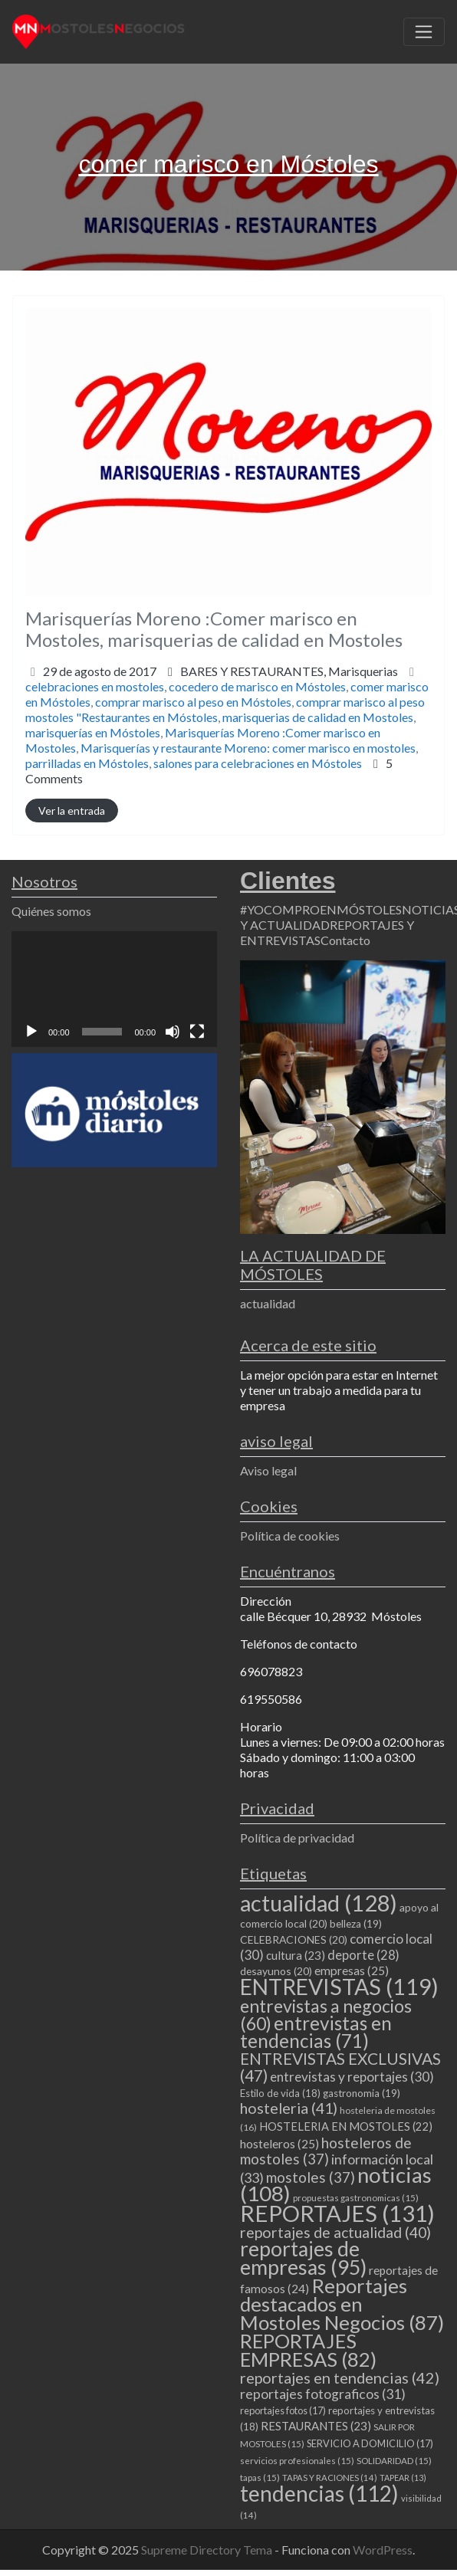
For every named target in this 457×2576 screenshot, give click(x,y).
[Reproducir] (31, 1031)
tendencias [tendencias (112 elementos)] (319, 2493)
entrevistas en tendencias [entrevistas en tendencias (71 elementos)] (316, 2032)
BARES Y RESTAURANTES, (289, 671)
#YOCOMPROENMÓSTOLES (321, 909)
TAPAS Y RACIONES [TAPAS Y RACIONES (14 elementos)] (329, 2477)
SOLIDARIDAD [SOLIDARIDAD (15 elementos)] (394, 2461)
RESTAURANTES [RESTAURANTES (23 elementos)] (316, 2426)
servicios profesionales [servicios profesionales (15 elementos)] (297, 2461)
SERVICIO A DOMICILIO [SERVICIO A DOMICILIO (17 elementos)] (370, 2443)
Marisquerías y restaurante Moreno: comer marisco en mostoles (248, 747)
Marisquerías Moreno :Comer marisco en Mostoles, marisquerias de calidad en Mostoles (214, 629)
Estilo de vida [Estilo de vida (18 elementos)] (280, 2093)
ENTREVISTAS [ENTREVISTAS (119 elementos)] (339, 1987)
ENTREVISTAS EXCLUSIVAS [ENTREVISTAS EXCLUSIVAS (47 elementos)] (340, 2067)
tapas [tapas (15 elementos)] (260, 2477)
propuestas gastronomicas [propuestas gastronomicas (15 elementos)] (356, 2198)
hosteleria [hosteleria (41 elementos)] (288, 2108)
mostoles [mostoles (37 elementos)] (310, 2177)
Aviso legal (268, 1470)
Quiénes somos (51, 911)
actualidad (267, 1303)
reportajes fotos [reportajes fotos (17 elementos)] (283, 2410)
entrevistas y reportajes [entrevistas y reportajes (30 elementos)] (352, 2077)
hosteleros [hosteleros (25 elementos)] (279, 2144)
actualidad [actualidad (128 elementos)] (318, 1902)
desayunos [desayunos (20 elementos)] (276, 1970)
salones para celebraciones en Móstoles (257, 763)
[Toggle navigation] (424, 32)
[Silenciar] (172, 1031)
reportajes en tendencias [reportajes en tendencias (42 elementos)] (339, 2377)
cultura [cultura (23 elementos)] (295, 1955)
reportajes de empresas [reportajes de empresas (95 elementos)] (303, 2257)
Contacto (345, 940)
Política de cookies (290, 1535)
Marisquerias (363, 671)
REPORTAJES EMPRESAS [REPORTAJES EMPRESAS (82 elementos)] (308, 2350)
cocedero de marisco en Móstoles (257, 686)
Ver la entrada (71, 810)
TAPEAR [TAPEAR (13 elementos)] (403, 2477)
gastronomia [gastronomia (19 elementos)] (361, 2093)
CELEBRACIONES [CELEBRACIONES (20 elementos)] (293, 1939)
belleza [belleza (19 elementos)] (356, 1924)
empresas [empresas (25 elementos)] (351, 1970)
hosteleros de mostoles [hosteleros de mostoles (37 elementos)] (326, 2150)
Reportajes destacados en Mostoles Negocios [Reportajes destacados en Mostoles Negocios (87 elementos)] (342, 2304)
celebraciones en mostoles (94, 686)
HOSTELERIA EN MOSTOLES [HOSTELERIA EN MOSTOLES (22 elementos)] (345, 2126)
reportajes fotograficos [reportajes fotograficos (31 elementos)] (323, 2394)
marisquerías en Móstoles (92, 732)
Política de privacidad (297, 1837)
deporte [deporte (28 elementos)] (363, 1955)
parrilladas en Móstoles (87, 763)
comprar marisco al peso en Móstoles (193, 701)
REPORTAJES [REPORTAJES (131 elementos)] (337, 2213)
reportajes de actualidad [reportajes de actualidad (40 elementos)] (335, 2232)
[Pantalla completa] (197, 1031)
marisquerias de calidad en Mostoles (317, 717)
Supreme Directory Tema (208, 2549)
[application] (114, 989)
